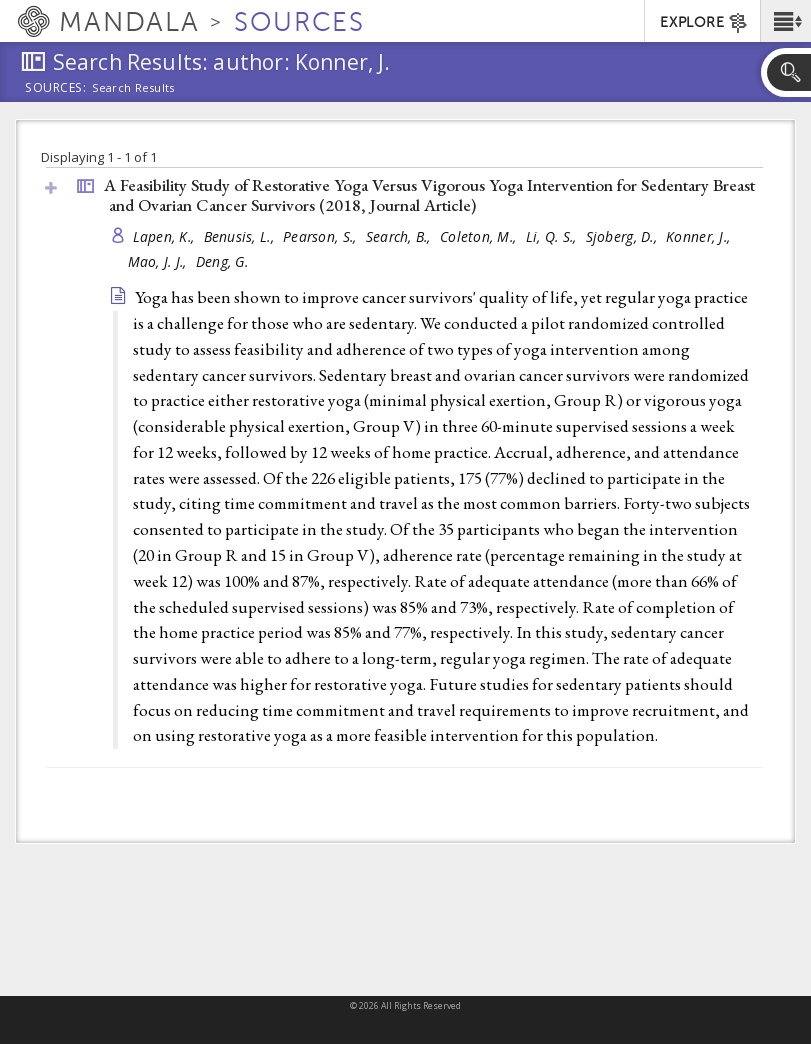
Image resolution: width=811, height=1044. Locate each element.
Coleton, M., (480, 236)
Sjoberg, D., (624, 236)
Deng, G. (222, 261)
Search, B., (400, 236)
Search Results (133, 88)
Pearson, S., (322, 236)
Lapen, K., (166, 236)
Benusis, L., (241, 236)
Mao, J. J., (159, 261)
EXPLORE (704, 23)
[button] (785, 21)
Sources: (56, 89)
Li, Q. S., (553, 236)
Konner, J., (700, 236)
